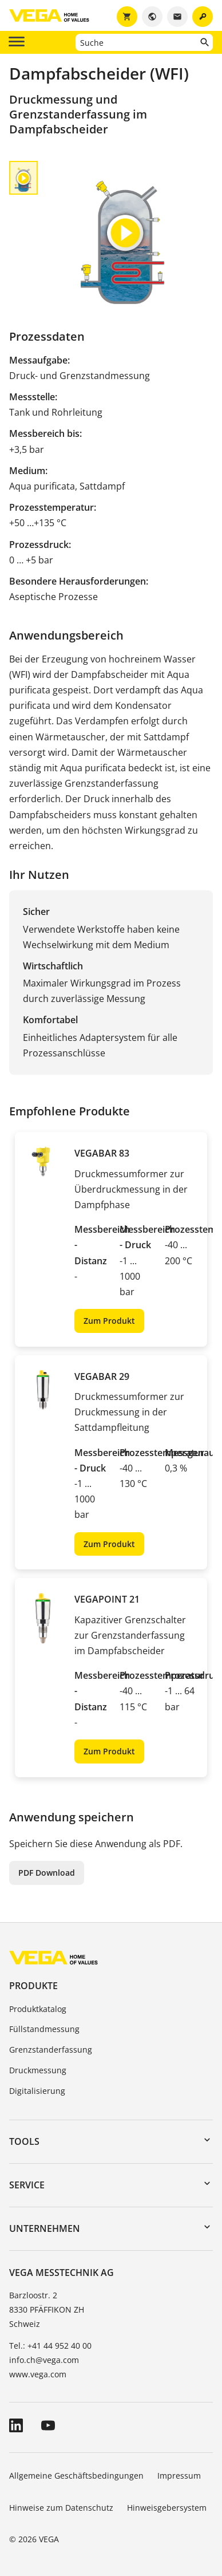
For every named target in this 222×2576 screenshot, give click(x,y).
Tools (24, 2141)
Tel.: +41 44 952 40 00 (50, 2345)
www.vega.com (37, 2374)
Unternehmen (44, 2228)
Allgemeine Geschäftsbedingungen (76, 2475)
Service (27, 2185)
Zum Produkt (109, 1320)
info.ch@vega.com (44, 2359)
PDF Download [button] (46, 1872)
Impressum (179, 2475)
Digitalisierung (37, 2090)
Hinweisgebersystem (167, 2507)
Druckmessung (37, 2070)
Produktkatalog (37, 2008)
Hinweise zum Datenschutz (61, 2507)
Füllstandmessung (44, 2028)
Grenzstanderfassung (50, 2049)
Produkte (33, 1985)
